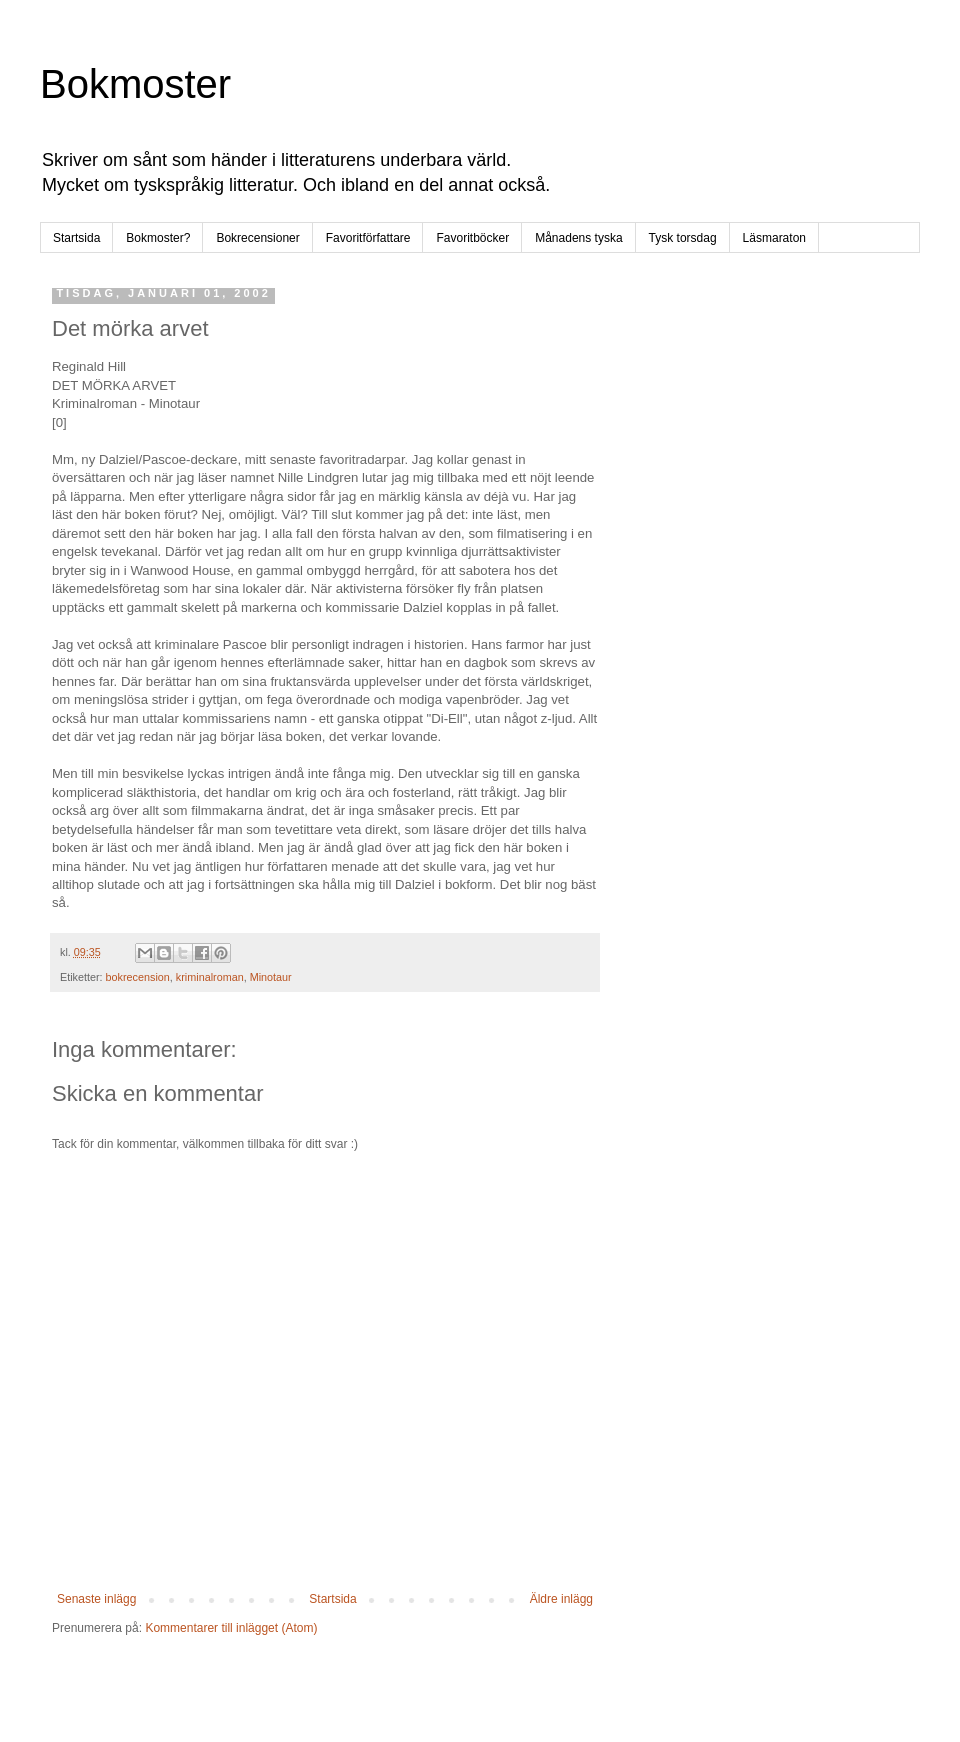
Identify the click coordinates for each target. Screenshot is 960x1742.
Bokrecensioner (257, 238)
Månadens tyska (578, 238)
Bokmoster (135, 84)
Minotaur (271, 977)
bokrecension (138, 977)
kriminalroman (210, 977)
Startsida (76, 238)
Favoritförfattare (368, 238)
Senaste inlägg (96, 1599)
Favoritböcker (472, 238)
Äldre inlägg (561, 1599)
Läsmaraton (774, 238)
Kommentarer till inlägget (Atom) (231, 1628)
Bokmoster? (158, 238)
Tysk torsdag (683, 238)
